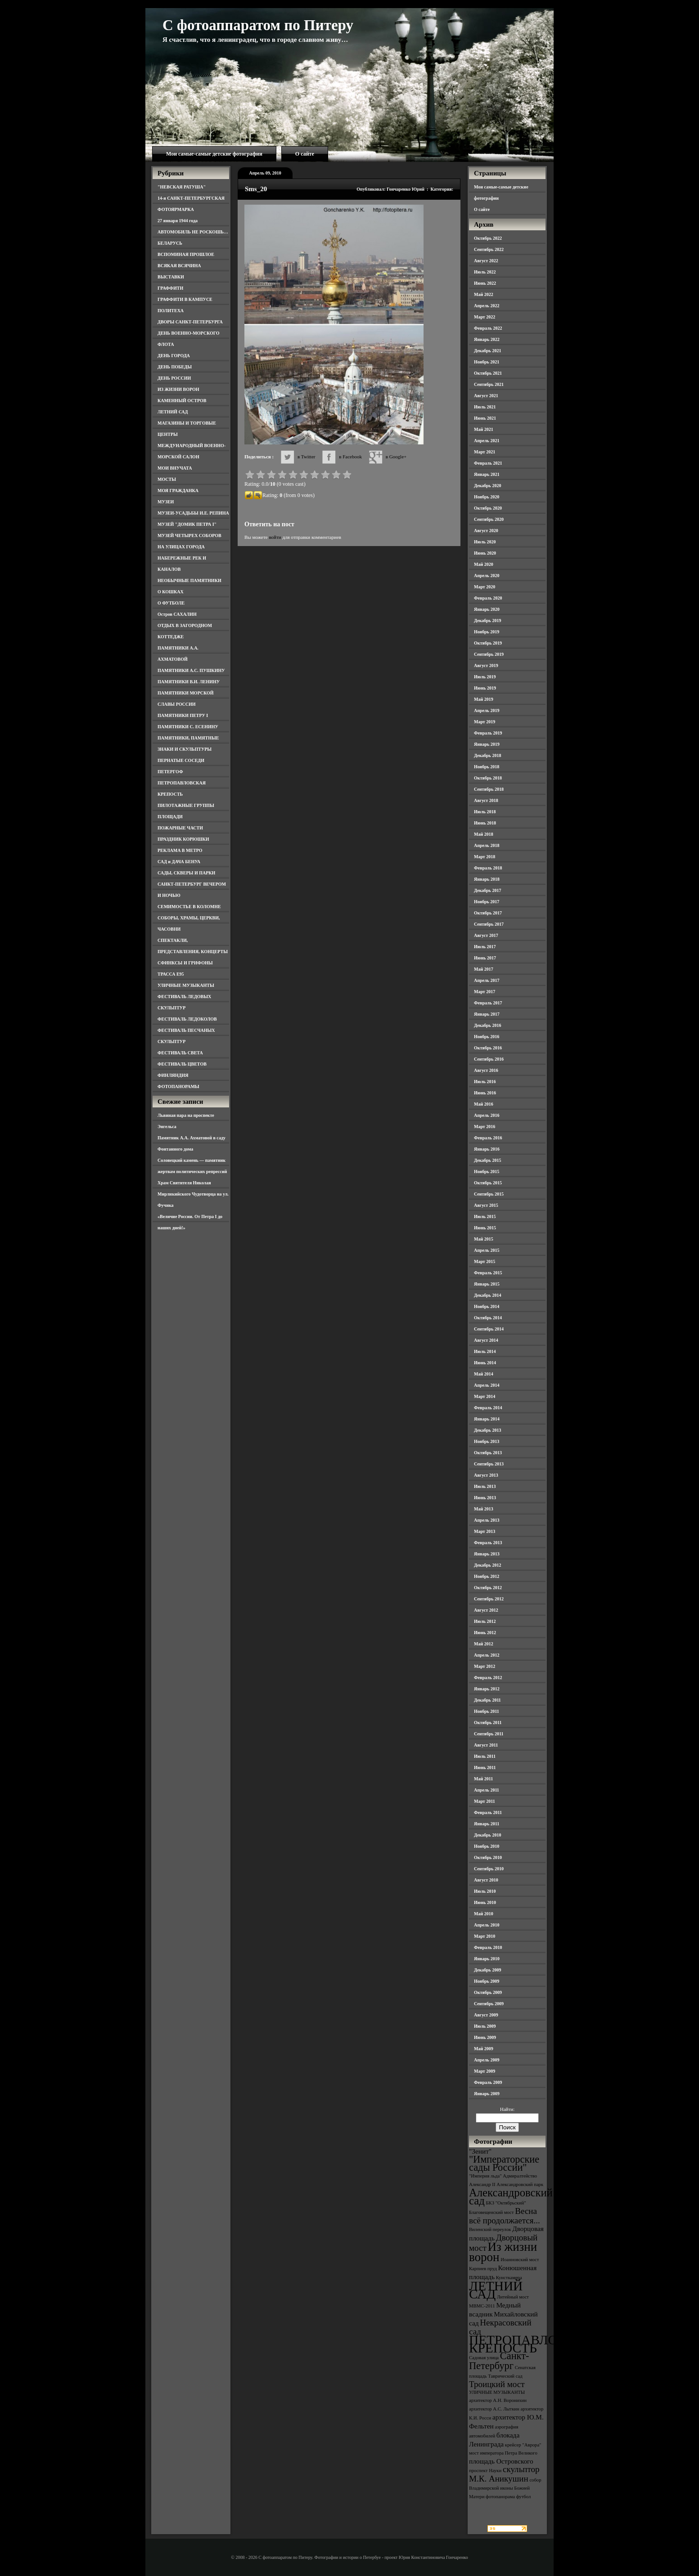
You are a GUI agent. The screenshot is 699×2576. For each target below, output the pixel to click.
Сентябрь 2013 (489, 1463)
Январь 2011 (486, 1823)
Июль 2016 (485, 1081)
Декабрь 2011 (487, 1700)
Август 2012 (486, 1610)
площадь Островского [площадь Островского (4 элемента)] (501, 2461)
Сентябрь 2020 (489, 519)
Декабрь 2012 (487, 1565)
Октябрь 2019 (488, 643)
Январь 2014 (487, 1418)
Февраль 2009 (488, 2082)
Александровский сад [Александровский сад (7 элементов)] (511, 2196)
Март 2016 (484, 1126)
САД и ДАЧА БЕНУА (179, 861)
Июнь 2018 (485, 822)
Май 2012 (483, 1643)
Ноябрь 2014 (486, 1306)
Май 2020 (483, 564)
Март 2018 (484, 856)
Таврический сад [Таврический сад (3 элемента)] (505, 2376)
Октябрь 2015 (488, 1182)
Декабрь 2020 (487, 485)
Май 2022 (483, 294)
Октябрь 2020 (488, 508)
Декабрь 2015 (487, 1160)
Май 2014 (483, 1373)
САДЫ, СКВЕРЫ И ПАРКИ (186, 872)
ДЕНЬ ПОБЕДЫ (175, 366)
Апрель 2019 (486, 710)
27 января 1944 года (178, 220)
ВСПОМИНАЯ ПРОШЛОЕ (186, 254)
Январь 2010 (487, 1958)
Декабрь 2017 (487, 890)
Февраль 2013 (488, 1542)
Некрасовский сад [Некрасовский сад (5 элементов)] (500, 2327)
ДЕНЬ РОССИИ (174, 378)
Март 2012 (484, 1666)
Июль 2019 (485, 676)
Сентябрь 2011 (489, 1733)
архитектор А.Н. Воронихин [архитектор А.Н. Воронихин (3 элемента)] (498, 2400)
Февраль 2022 (488, 328)
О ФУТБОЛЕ (171, 602)
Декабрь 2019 (487, 620)
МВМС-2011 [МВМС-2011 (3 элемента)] (482, 2305)
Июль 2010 (485, 1891)
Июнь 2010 (485, 1902)
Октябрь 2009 (488, 1992)
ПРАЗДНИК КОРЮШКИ (183, 839)
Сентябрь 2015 (489, 1194)
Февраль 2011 (488, 1812)
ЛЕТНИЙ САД (173, 411)
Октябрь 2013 (488, 1452)
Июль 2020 (485, 541)
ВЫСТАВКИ (171, 276)
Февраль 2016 (488, 1137)
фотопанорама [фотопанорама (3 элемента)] (500, 2496)
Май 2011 (483, 1778)
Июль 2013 (485, 1486)
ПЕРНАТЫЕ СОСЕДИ (181, 760)
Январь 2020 (487, 609)
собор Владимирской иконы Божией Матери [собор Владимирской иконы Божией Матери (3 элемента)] (505, 2488)
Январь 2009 (487, 2093)
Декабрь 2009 (487, 1969)
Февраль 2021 (488, 463)
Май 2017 (483, 969)
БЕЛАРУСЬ (170, 243)
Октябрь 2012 (488, 1587)
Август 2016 (486, 1070)
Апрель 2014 (486, 1385)
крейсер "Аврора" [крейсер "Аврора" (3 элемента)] (523, 2444)
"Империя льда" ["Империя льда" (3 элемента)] (485, 2175)
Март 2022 (484, 316)
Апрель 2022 (486, 305)
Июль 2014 (485, 1351)
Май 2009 (483, 2048)
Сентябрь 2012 (489, 1598)
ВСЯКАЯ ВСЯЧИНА (179, 265)
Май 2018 (483, 834)
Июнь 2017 (485, 957)
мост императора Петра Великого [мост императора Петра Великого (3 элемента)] (503, 2453)
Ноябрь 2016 (486, 1036)
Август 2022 (486, 260)
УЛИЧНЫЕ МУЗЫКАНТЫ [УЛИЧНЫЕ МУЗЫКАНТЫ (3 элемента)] (497, 2392)
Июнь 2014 (485, 1362)
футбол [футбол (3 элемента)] (523, 2496)
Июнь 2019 (485, 687)
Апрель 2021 (486, 440)
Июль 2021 (485, 406)
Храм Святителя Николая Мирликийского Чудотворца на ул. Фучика (193, 1194)
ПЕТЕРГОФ (170, 771)
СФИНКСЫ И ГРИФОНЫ (185, 962)
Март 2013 (484, 1531)
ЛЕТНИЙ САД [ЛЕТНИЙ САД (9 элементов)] (496, 2290)
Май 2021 (483, 429)
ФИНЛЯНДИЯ (173, 1075)
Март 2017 (484, 991)
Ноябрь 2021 (486, 361)
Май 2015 (483, 1238)
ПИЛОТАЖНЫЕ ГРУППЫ (186, 805)
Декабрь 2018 (487, 755)
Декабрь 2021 (487, 350)
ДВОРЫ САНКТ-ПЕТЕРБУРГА (190, 321)
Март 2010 (484, 1936)
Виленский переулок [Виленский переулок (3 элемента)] (490, 2229)
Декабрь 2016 (487, 1025)
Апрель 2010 (486, 1924)
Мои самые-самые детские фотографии (214, 154)
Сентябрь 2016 (489, 1059)
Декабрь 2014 (487, 1295)
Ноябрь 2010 (486, 1846)
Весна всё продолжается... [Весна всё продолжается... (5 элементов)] (504, 2215)
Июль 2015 (485, 1216)
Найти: (507, 2109)
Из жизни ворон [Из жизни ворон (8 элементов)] (503, 2252)
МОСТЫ (167, 479)
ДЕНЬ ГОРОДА (174, 355)
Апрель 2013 (486, 1520)
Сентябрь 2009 (489, 2003)
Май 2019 (483, 699)
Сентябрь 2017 (489, 924)
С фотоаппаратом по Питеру (257, 25)
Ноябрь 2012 (486, 1576)
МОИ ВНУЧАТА (175, 468)
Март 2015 (484, 1261)
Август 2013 (486, 1475)
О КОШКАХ (171, 591)
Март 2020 (484, 586)
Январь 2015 (487, 1283)
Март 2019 (484, 721)
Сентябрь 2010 (489, 1868)
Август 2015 (486, 1205)
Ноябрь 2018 (486, 766)
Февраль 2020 (488, 598)
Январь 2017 (487, 1014)
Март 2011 (484, 1801)
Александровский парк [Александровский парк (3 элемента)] (519, 2184)
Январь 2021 (487, 474)
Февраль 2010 (488, 1947)
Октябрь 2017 (488, 912)
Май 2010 (483, 1913)
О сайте (304, 154)
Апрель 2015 (486, 1250)
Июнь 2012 (485, 1632)
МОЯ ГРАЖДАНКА (178, 490)
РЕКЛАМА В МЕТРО (180, 850)
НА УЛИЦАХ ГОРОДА (181, 546)
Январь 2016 (487, 1149)
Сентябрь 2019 (489, 654)
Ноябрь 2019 (486, 631)
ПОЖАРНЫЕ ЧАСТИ (180, 827)
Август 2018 (486, 800)
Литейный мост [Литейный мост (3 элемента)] (513, 2296)
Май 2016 (483, 1104)
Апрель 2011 (486, 1790)
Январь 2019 (487, 744)
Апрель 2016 (486, 1115)
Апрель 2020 (486, 575)
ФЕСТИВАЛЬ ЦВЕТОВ (182, 1064)
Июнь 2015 (485, 1227)
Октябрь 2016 (488, 1047)
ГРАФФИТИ (170, 288)
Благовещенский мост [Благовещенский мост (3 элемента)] (491, 2212)
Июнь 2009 (485, 2037)
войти (275, 537)
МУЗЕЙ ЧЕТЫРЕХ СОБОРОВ (189, 535)
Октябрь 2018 (488, 777)
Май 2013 (483, 1508)
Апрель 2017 (486, 980)
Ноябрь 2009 (486, 1981)
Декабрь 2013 (487, 1430)
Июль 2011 (485, 1756)
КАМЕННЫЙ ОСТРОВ (182, 400)
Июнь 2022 (485, 283)
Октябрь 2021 (488, 373)
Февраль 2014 (488, 1407)
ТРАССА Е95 (171, 974)
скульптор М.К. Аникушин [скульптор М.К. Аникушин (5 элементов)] (504, 2473)
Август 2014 (486, 1340)
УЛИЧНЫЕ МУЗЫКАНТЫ (186, 985)
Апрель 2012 (486, 1655)
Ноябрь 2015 (486, 1171)
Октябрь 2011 (488, 1722)
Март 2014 (484, 1396)
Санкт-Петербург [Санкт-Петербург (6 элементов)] (499, 2360)
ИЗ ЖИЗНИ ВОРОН (178, 389)
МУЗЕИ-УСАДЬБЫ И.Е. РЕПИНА (193, 513)
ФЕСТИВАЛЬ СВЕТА (180, 1052)
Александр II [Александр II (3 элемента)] (482, 2184)
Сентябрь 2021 (489, 384)
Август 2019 (486, 665)
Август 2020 (486, 530)
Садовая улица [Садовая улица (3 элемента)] (484, 2357)
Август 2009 (486, 2014)
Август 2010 (486, 1879)
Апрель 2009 (486, 2059)
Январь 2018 (487, 879)
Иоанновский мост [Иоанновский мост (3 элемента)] (520, 2259)
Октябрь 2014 (488, 1317)
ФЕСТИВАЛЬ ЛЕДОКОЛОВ (187, 1019)
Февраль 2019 (488, 732)
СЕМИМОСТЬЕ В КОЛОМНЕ (189, 906)
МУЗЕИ (166, 501)
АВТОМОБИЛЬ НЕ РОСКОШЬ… (193, 231)
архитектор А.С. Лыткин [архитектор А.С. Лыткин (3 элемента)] (494, 2408)
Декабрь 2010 (487, 1834)
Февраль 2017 (488, 1002)
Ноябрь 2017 (486, 901)
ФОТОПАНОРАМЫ (178, 1086)
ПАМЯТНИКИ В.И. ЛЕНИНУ (189, 681)
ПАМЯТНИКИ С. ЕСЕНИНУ (188, 726)
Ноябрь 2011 (486, 1711)
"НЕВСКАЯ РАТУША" (182, 186)
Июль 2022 (485, 271)
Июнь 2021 (485, 418)
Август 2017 (486, 935)
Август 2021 (486, 395)
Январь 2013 (487, 1553)
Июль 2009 (485, 2026)
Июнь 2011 (485, 1767)
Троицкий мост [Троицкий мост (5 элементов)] (497, 2384)
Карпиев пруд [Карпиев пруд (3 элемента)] (483, 2268)
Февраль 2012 (488, 1677)
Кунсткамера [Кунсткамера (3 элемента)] (509, 2277)
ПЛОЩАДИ (170, 816)
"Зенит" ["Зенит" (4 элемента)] (480, 2151)
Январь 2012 (487, 1688)
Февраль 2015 (488, 1272)
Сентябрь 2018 (489, 789)
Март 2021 (484, 451)
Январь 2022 (487, 339)
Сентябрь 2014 (489, 1328)
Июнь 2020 (485, 553)
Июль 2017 (485, 946)
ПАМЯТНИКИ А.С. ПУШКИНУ (191, 670)
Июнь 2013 (485, 1497)
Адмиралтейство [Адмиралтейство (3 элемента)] (520, 2175)
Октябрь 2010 (488, 1857)
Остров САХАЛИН (177, 614)
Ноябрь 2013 (486, 1441)
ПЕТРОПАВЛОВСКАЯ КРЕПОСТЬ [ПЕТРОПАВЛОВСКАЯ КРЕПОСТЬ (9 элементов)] (535, 2344)
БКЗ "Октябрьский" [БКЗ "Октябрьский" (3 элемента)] (506, 2202)
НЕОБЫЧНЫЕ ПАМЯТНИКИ (189, 580)
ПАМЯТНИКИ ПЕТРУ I (183, 715)
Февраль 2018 (488, 867)
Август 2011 (486, 1745)
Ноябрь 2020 (486, 496)
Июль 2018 (485, 811)
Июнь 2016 (485, 1092)
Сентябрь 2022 (489, 249)
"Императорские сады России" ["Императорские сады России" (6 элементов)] (504, 2163)
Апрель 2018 (486, 845)
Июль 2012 (485, 1621)
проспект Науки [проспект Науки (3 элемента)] (485, 2470)
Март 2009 (484, 2071)
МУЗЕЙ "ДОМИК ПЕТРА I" (187, 524)
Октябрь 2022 (488, 238)
